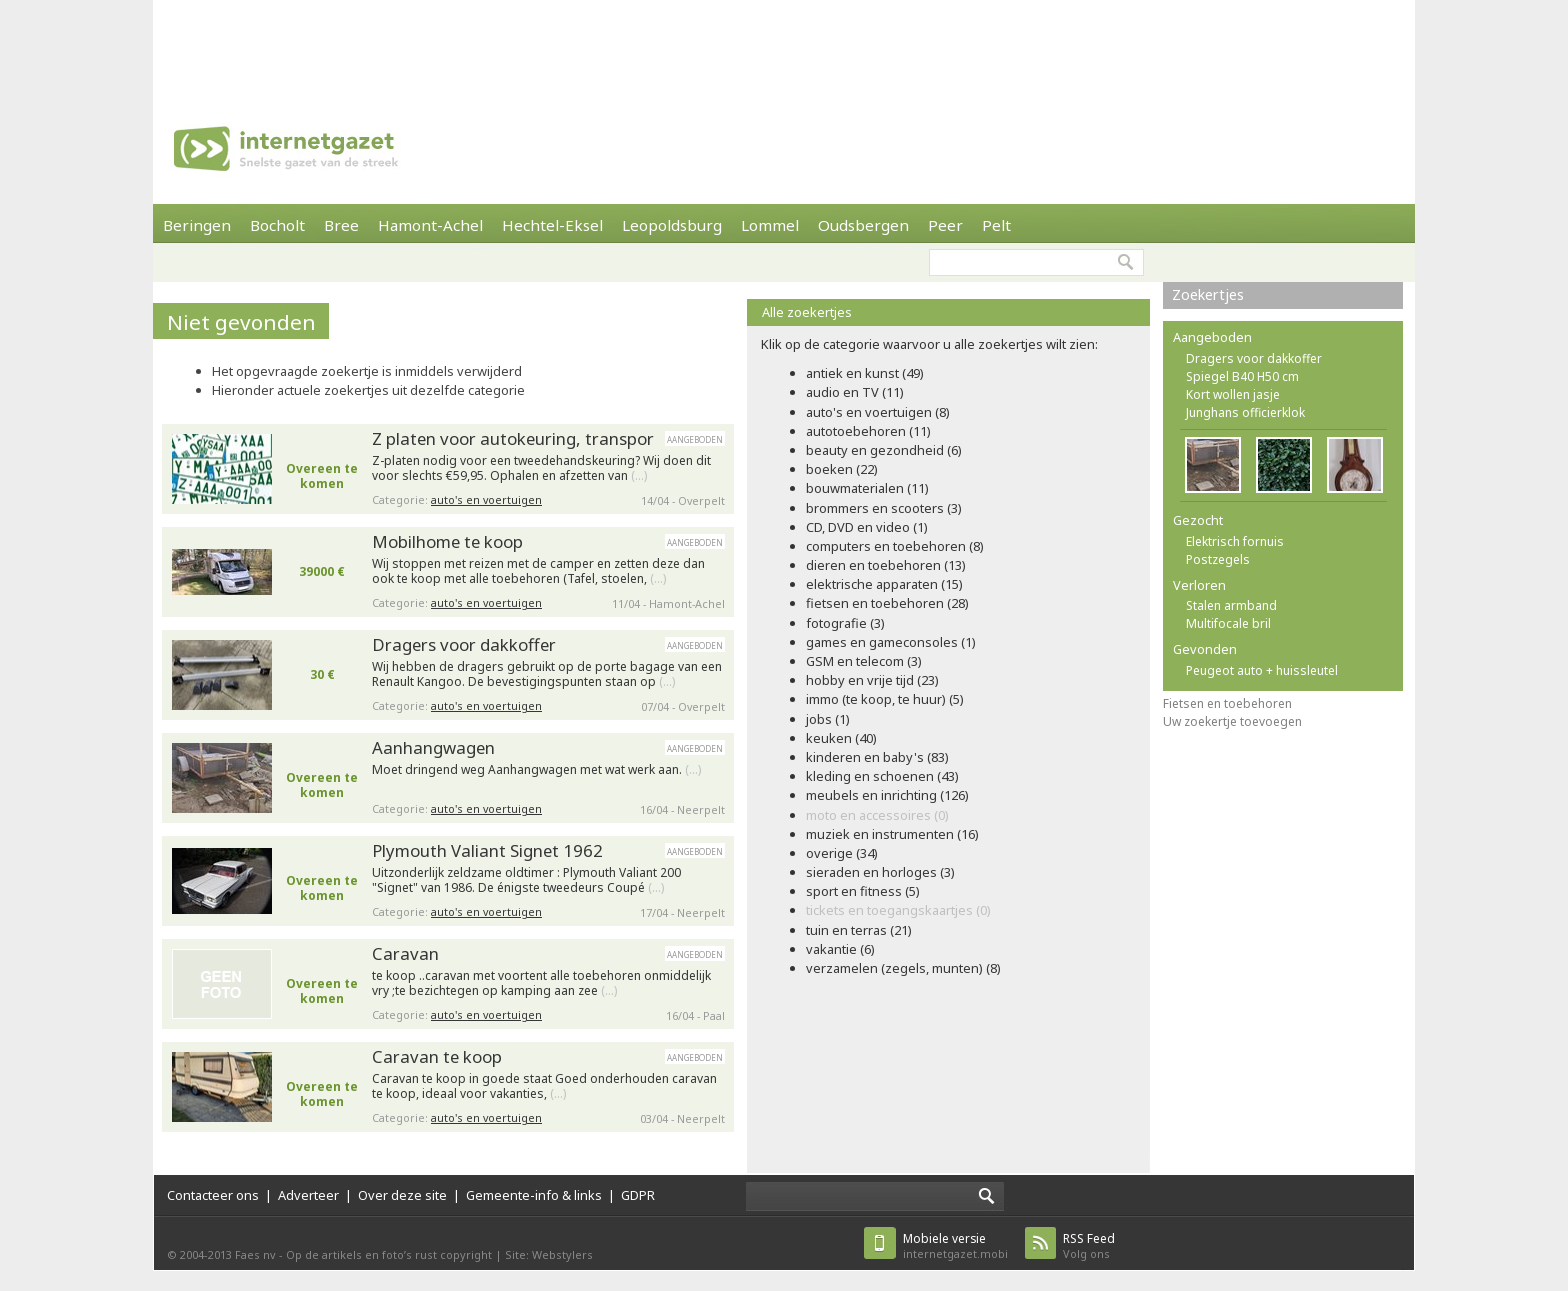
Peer (945, 225)
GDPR (638, 1195)
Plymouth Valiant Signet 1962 (487, 850)
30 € (322, 674)
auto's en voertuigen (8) (878, 412)
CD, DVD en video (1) (867, 527)
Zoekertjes (1208, 294)
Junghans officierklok (1245, 412)
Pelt (996, 225)
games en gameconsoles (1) (891, 642)
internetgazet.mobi (955, 1245)
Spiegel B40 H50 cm (1242, 376)
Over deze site (402, 1195)
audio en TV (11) (855, 392)
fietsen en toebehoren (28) (887, 603)
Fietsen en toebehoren (1227, 703)
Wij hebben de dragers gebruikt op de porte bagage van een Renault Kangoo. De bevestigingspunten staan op (547, 674)
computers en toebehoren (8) (895, 546)
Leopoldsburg (672, 225)
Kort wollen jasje (1233, 394)
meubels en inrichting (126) (887, 795)
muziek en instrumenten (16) (892, 834)
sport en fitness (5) (863, 891)
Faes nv (255, 1254)
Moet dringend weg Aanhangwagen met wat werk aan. (536, 770)
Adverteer (308, 1195)
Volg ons (1089, 1245)
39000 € (322, 571)
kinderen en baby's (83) (877, 757)
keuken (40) (841, 738)
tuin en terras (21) (859, 930)
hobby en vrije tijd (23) (872, 680)
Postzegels (1218, 559)
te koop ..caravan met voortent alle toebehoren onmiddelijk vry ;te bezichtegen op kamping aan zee (541, 983)
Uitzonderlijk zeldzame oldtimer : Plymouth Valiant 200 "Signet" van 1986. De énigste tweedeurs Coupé (526, 880)
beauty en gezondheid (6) (884, 450)
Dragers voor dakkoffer (464, 644)
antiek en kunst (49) (865, 373)
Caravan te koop (437, 1056)
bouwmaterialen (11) (867, 488)
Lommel (770, 225)
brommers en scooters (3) (884, 508)
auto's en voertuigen (486, 499)
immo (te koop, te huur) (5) (885, 699)
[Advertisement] (784, 45)
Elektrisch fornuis (1235, 541)
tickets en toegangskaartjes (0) (898, 910)
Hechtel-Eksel (552, 225)
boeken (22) (842, 469)
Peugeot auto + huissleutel (1262, 670)
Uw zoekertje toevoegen (1232, 721)
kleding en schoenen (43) (882, 776)
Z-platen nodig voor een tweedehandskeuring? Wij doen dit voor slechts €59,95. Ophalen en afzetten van (541, 468)
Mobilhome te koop (447, 541)
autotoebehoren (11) (868, 431)
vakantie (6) (840, 949)
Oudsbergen (863, 225)
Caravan (405, 953)
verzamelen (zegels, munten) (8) (903, 968)
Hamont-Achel (430, 225)
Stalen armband (1231, 605)
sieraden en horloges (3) (880, 872)
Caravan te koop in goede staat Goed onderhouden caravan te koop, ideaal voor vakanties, (544, 1086)
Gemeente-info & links (534, 1195)
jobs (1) (828, 719)
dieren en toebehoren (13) (886, 565)
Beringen (197, 225)
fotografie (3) (845, 623)
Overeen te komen (322, 476)
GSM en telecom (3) (864, 661)
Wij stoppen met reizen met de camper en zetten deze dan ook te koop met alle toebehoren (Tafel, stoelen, (538, 571)
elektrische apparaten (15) (884, 584)
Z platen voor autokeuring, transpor (513, 438)
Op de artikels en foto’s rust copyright (389, 1254)
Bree (341, 225)
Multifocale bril (1228, 623)
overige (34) (842, 853)
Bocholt (277, 225)
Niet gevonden (241, 322)
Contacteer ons (213, 1195)
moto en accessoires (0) (877, 815)
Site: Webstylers (549, 1254)
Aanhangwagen (433, 747)
